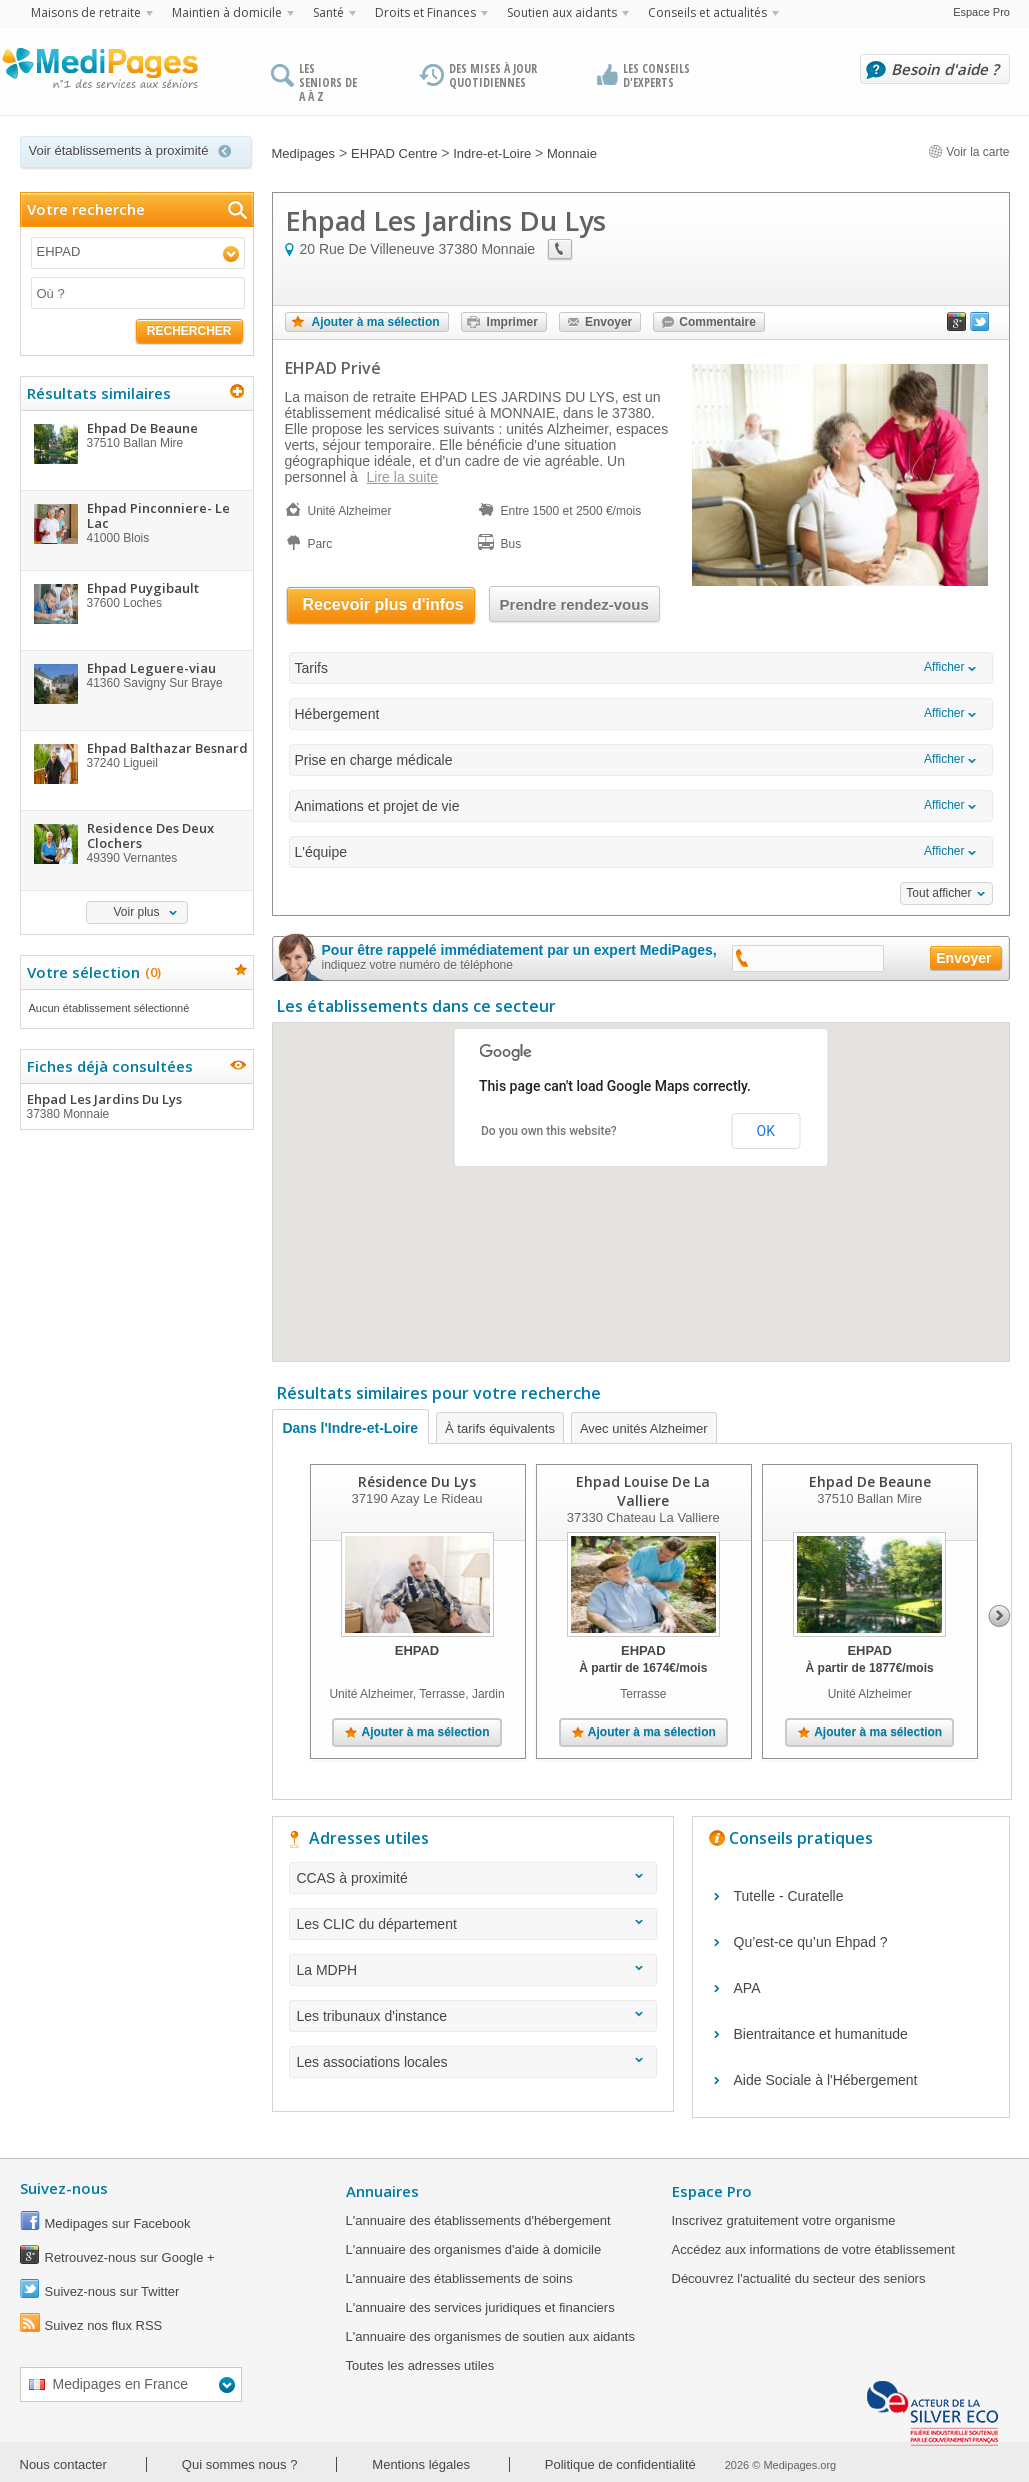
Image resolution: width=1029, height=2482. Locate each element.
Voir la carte (969, 152)
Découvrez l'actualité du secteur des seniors (799, 2278)
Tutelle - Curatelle (789, 1896)
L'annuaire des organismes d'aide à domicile (474, 2249)
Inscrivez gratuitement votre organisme (784, 2220)
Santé (328, 12)
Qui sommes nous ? (240, 2464)
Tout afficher (938, 893)
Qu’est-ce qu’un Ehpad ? (811, 1942)
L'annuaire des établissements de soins (459, 2278)
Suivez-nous (64, 2188)
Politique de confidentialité (620, 2464)
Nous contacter (63, 2464)
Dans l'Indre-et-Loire (351, 1428)
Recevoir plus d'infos (383, 604)
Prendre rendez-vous (574, 604)
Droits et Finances (425, 12)
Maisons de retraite (86, 12)
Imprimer (512, 322)
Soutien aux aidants (562, 12)
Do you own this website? (549, 1131)
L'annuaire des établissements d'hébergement (478, 2220)
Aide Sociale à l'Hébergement (826, 2080)
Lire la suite (403, 477)
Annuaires (382, 2191)
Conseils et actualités (707, 12)
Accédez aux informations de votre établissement (813, 2249)
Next (999, 1616)
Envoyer (608, 322)
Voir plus (136, 912)
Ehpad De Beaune (870, 1481)
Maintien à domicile (227, 12)
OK (766, 1131)
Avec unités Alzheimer (644, 1428)
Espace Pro (981, 12)
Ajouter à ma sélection (376, 322)
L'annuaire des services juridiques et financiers (480, 2307)
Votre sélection (91, 972)
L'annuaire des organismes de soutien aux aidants (490, 2336)
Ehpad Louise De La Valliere (643, 1491)
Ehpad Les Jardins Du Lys (136, 1106)
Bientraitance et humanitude (821, 2034)
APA (747, 1988)
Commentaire (717, 322)
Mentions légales (421, 2464)
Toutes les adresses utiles (420, 2365)
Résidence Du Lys (417, 1481)
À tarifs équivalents (500, 1428)
